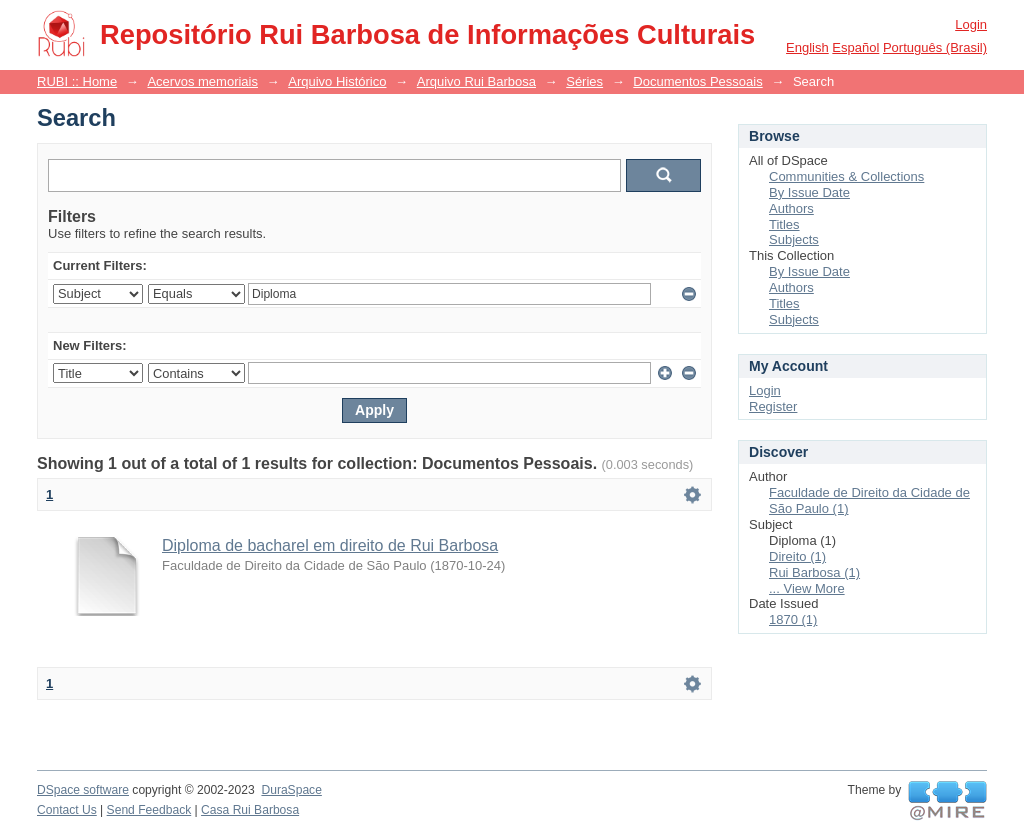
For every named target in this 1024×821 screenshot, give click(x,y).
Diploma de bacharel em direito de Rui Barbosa (330, 545)
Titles (784, 224)
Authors (791, 208)
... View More (807, 588)
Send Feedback (149, 810)
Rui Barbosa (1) (814, 572)
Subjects (794, 239)
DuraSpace (291, 790)
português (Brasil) (935, 47)
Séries (584, 81)
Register (773, 406)
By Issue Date (809, 192)
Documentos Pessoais (697, 81)
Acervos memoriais (202, 81)
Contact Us (67, 810)
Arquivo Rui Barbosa (476, 81)
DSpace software (83, 790)
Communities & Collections (846, 176)
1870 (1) (793, 619)
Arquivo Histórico (337, 81)
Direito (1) (797, 556)
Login (971, 24)
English (807, 47)
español (855, 47)
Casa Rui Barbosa (250, 810)
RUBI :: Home (77, 81)
